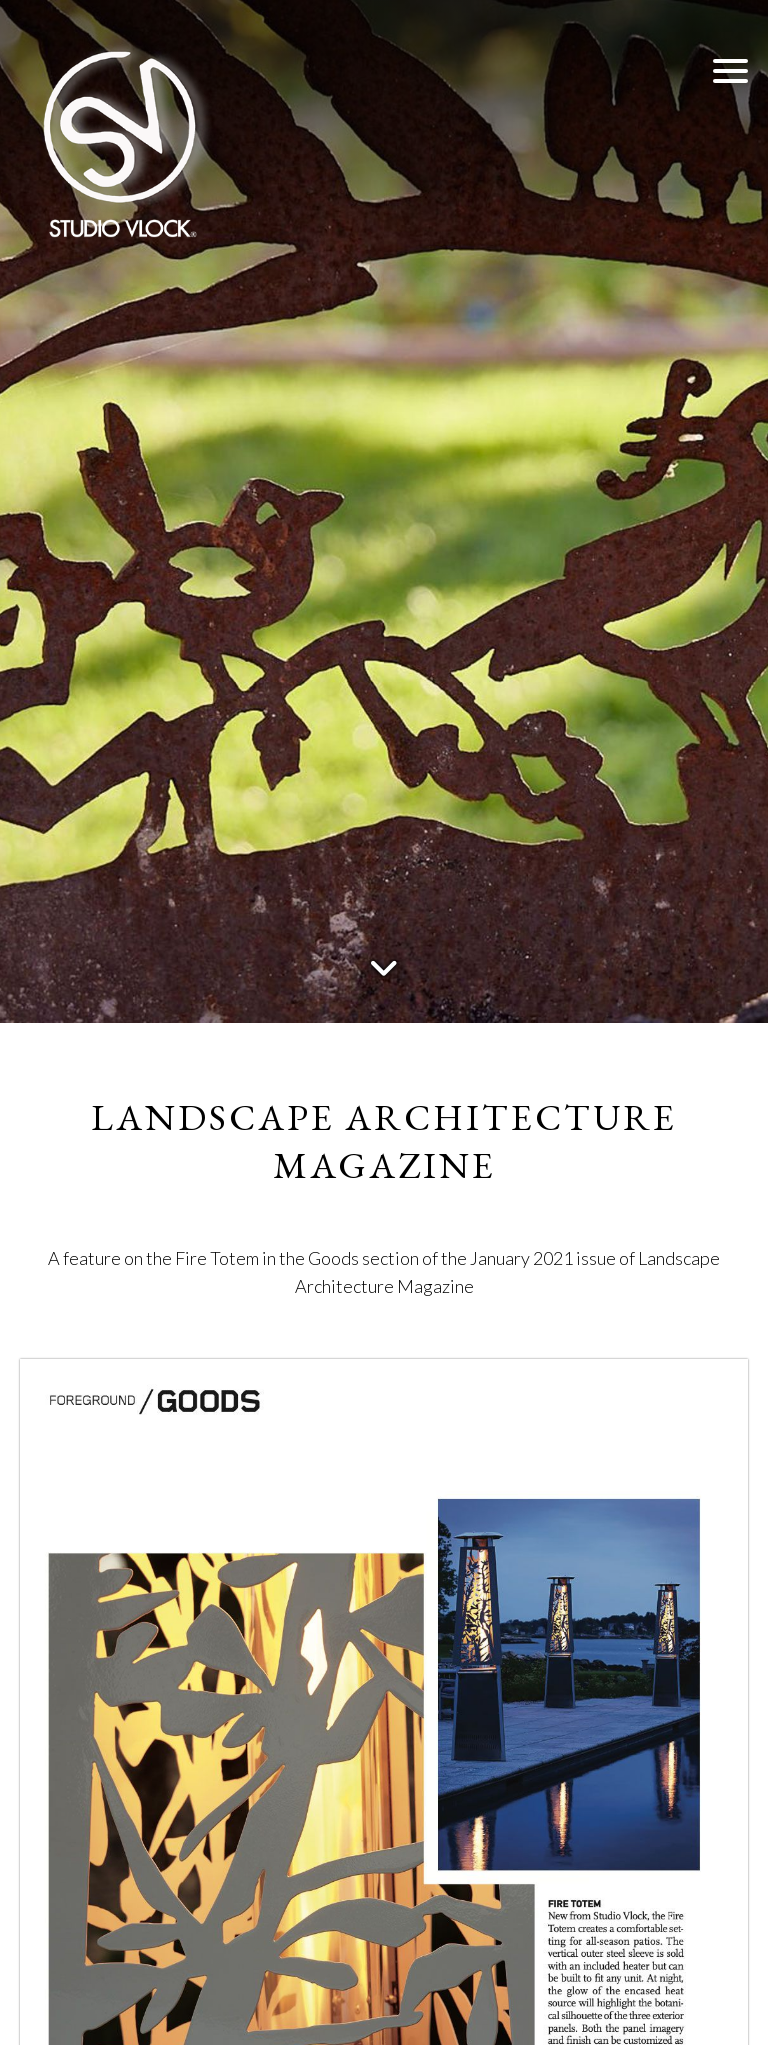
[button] (730, 70)
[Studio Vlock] (120, 140)
